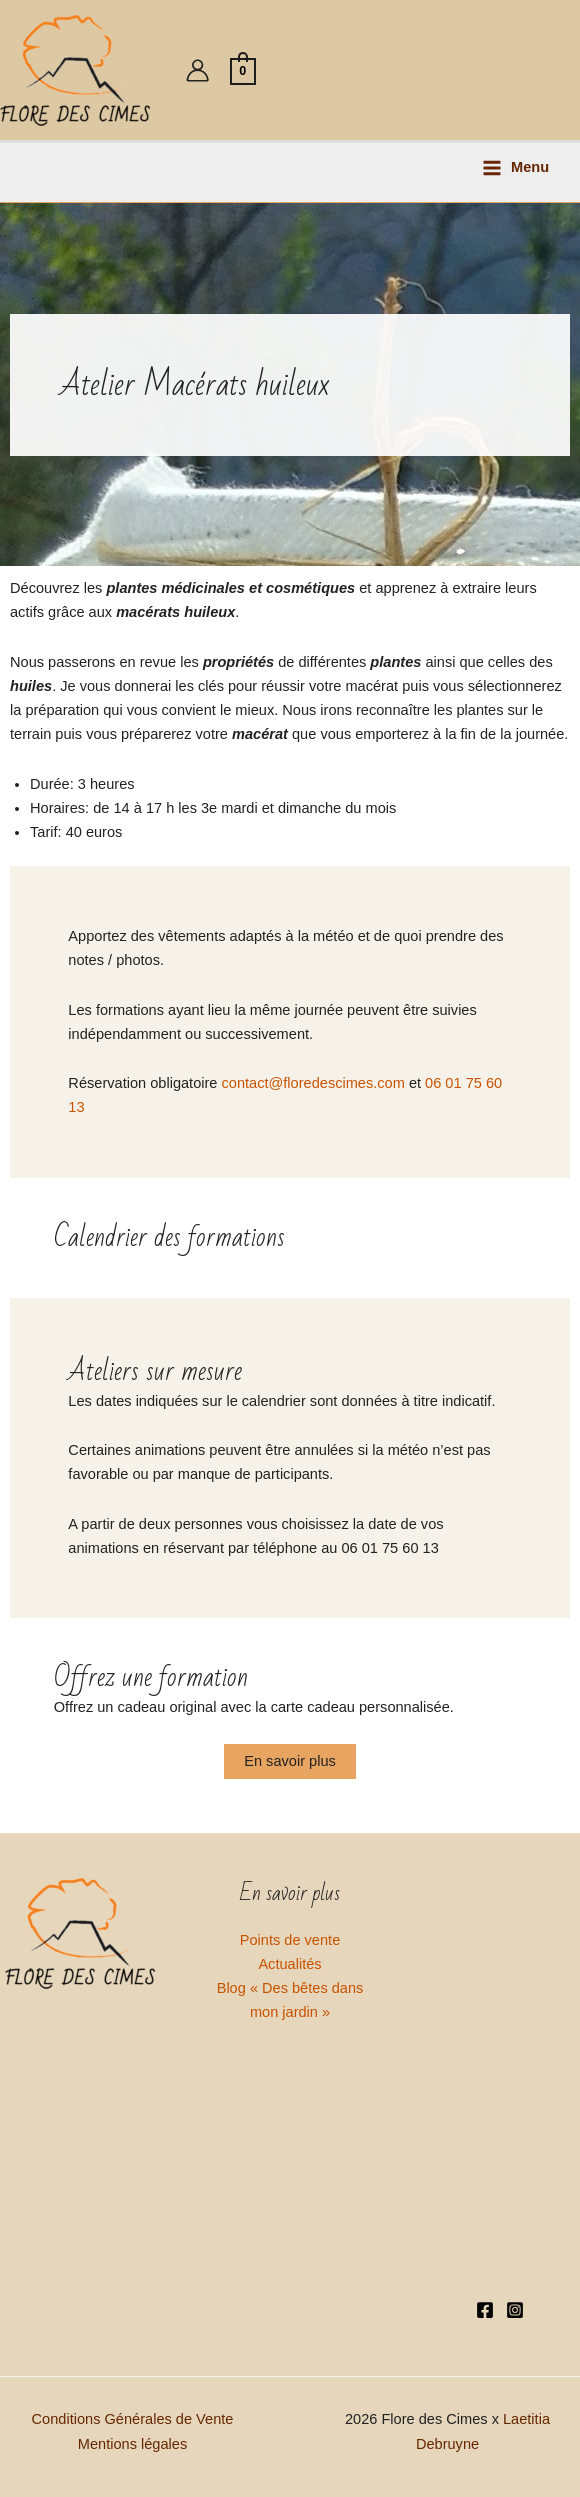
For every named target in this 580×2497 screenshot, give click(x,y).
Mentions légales (132, 2444)
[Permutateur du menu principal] (515, 167)
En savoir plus (290, 1761)
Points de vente (290, 1940)
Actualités (289, 1964)
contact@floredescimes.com (313, 1083)
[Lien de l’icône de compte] (197, 70)
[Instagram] (515, 2310)
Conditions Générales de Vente (133, 2419)
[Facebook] (485, 2310)
